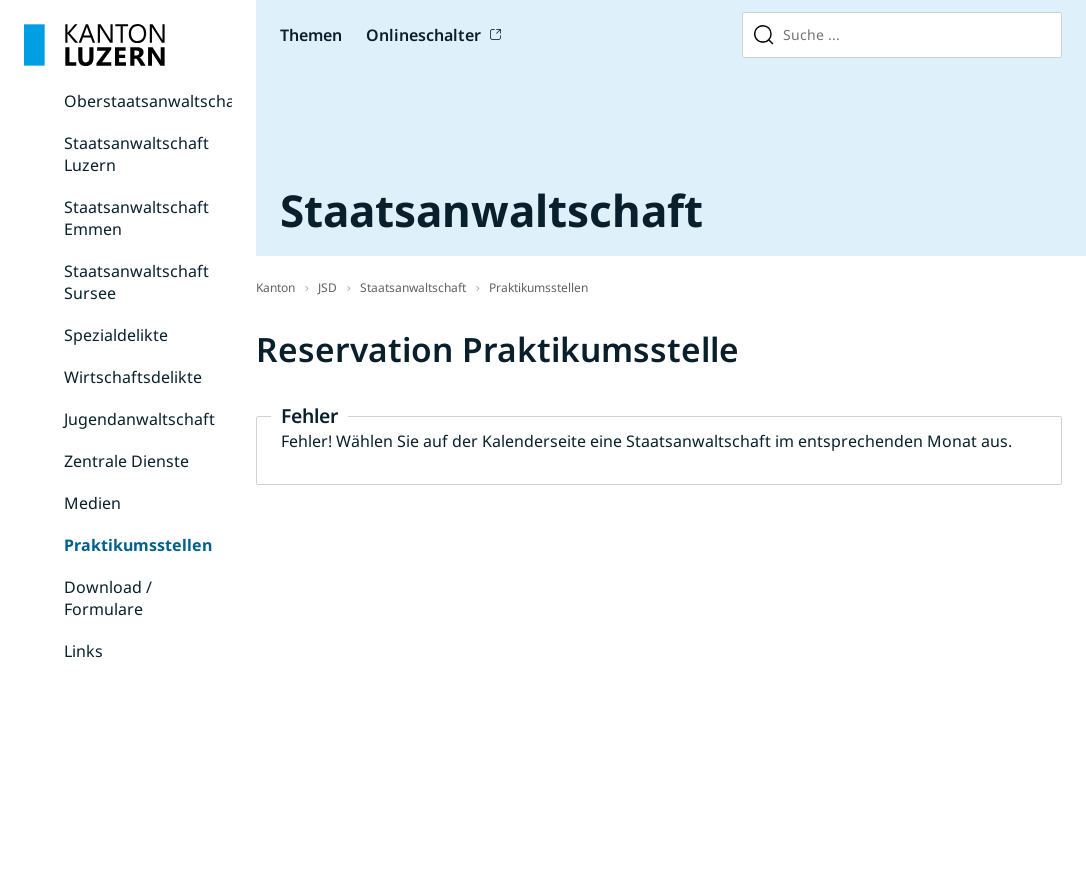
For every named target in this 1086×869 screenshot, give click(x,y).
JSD (327, 287)
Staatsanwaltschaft (413, 287)
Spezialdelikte (116, 335)
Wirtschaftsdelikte (133, 377)
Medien (92, 503)
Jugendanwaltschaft (139, 419)
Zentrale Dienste (126, 461)
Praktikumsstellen (138, 545)
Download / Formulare (108, 598)
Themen (311, 35)
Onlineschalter (423, 35)
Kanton (275, 287)
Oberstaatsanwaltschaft (155, 101)
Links (83, 651)
